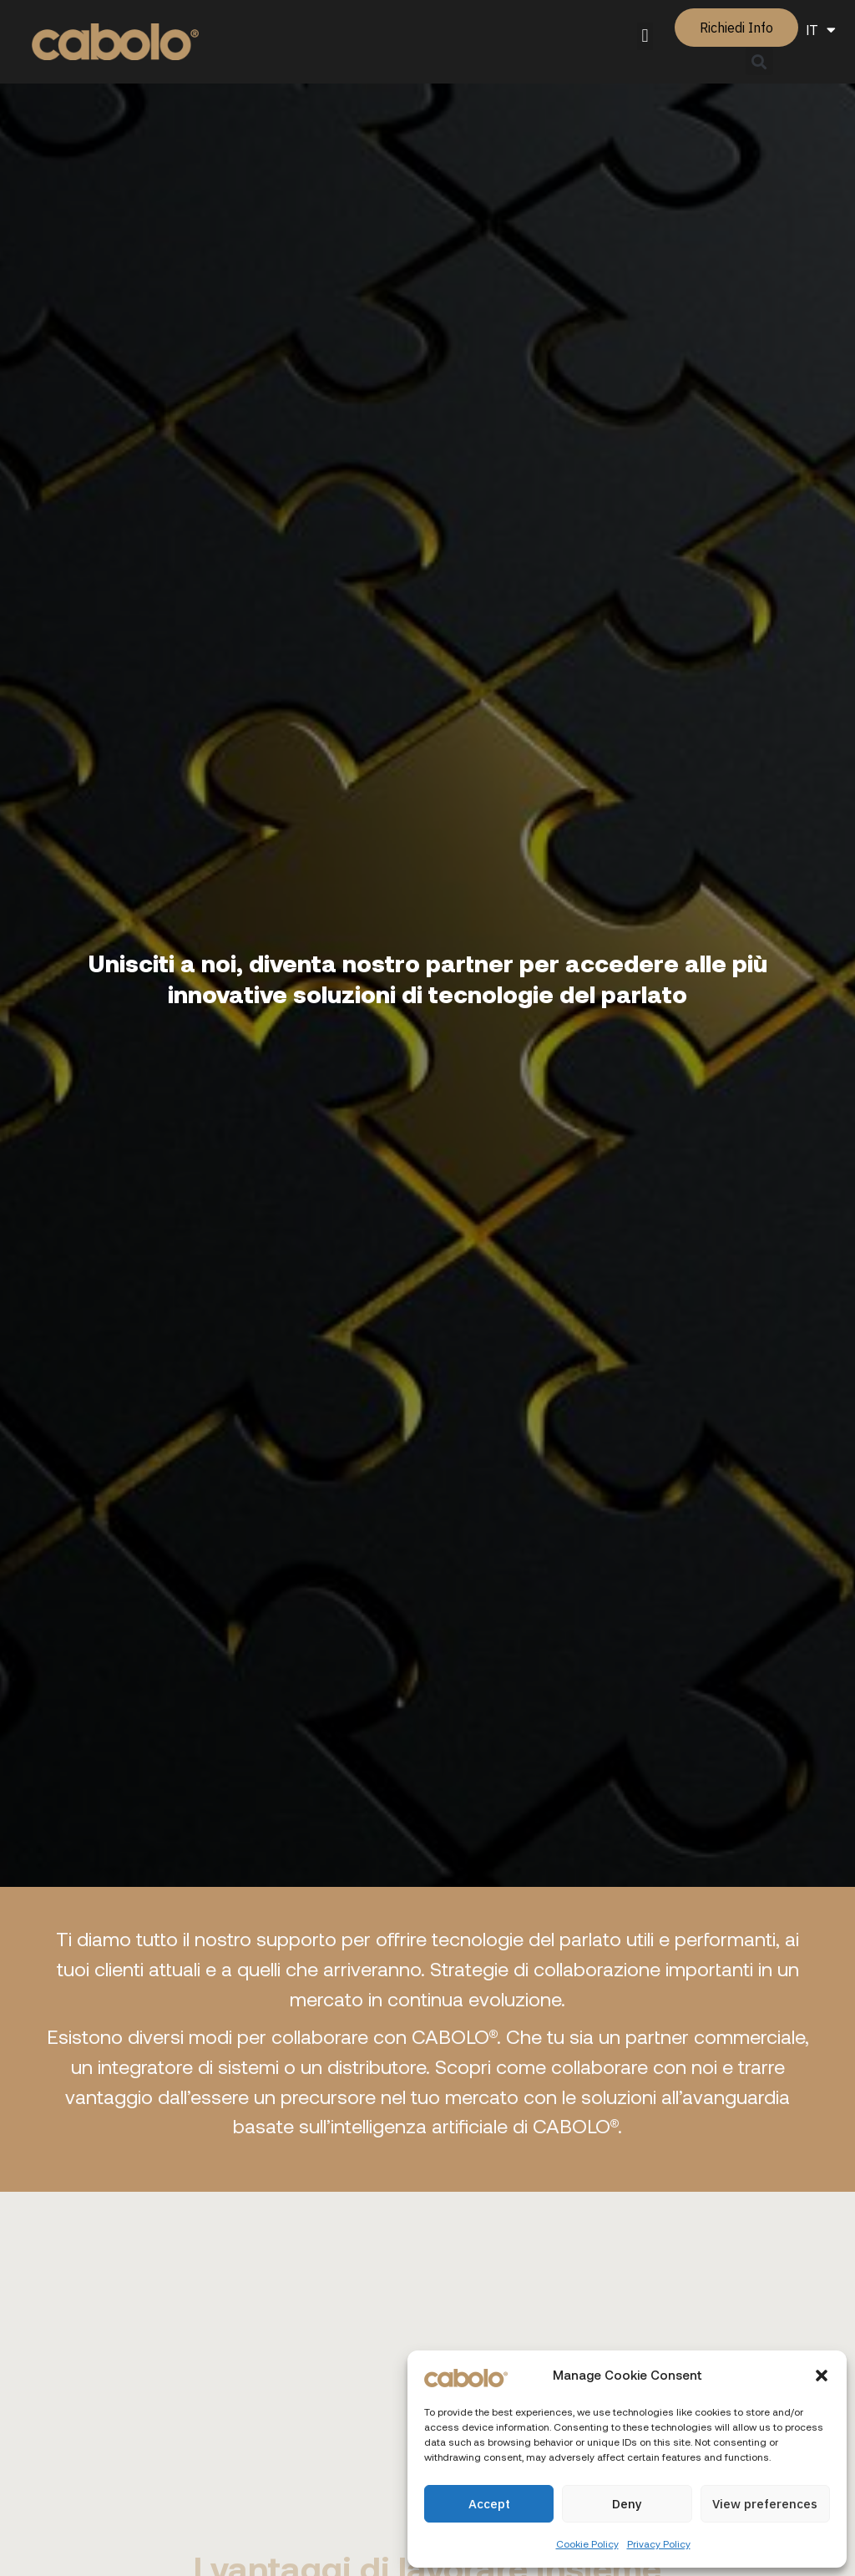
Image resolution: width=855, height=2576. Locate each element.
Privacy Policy (659, 2543)
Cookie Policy (587, 2543)
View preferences (764, 2504)
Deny (627, 2504)
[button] (821, 2375)
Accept (489, 2504)
